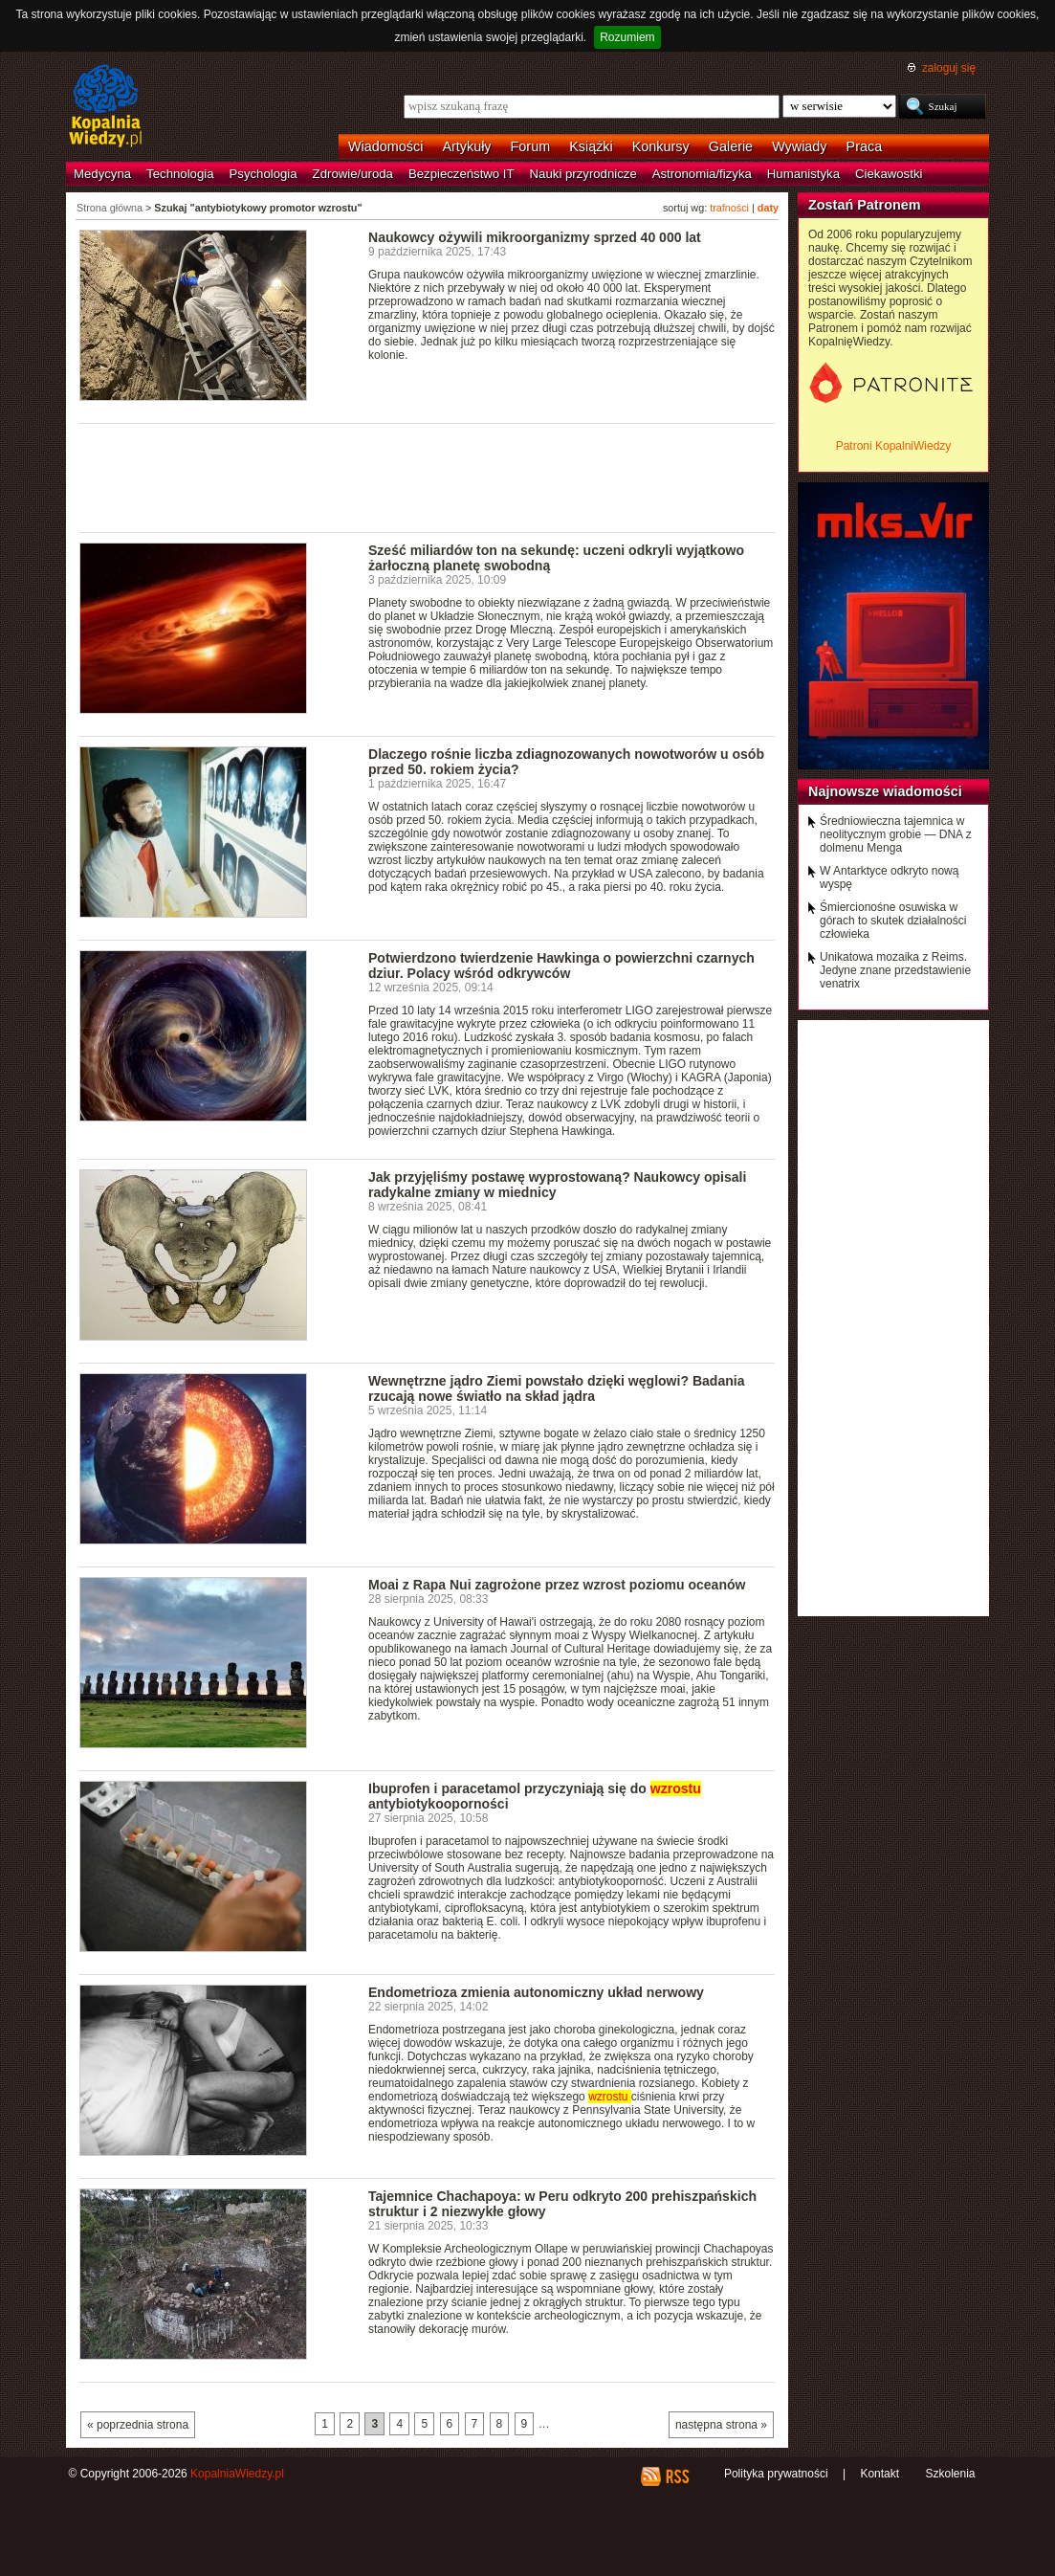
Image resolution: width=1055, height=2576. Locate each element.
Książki (591, 146)
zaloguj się (949, 68)
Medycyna (102, 174)
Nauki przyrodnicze (583, 174)
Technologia (179, 174)
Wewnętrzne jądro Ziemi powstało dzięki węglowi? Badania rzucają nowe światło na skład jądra (556, 1388)
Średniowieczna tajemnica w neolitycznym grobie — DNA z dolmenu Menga (896, 834)
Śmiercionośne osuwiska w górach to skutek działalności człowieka (893, 920)
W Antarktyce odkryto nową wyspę (889, 877)
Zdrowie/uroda (353, 174)
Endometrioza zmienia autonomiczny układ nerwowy (536, 1992)
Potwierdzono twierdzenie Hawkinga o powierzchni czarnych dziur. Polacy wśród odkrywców (561, 965)
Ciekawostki (888, 174)
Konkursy (661, 146)
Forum (531, 146)
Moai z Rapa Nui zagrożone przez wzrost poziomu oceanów (556, 1584)
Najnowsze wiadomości (885, 791)
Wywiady (799, 146)
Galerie (731, 146)
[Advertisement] (427, 476)
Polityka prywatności (776, 2473)
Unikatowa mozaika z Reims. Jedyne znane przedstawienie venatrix (895, 970)
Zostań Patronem (864, 204)
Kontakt (879, 2473)
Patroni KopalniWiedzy (894, 446)
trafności (729, 207)
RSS (677, 2476)
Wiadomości (385, 146)
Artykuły (466, 146)
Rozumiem (627, 37)
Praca (864, 146)
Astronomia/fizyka (702, 174)
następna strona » (721, 2425)
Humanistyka (803, 174)
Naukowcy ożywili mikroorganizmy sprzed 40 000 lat (534, 237)
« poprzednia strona (137, 2425)
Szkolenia (950, 2473)
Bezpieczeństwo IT (461, 174)
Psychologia (263, 174)
